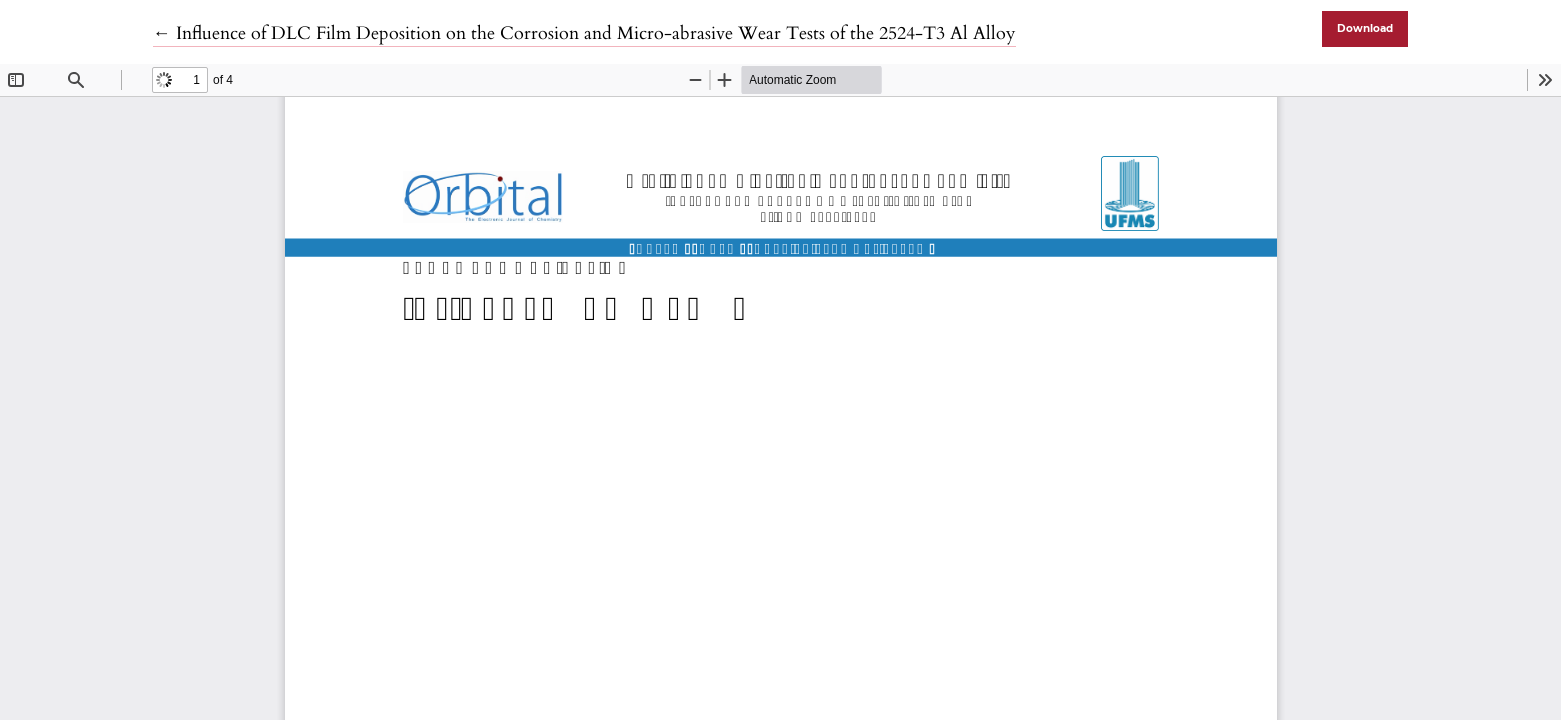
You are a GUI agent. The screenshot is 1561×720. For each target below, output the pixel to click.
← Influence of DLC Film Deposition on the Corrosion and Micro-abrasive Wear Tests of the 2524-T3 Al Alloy (584, 33)
